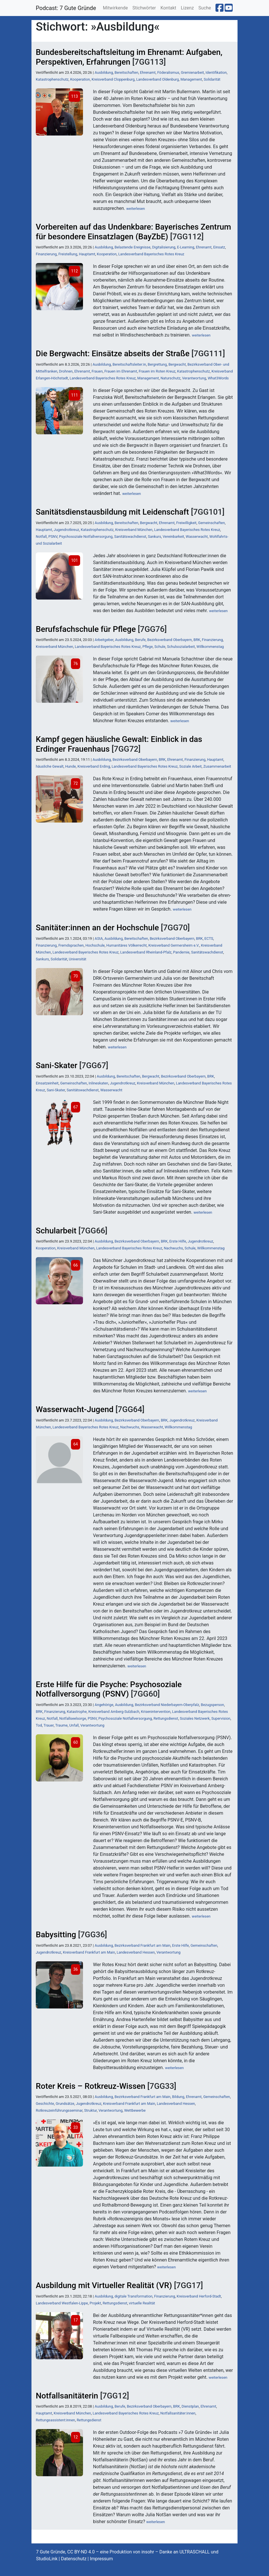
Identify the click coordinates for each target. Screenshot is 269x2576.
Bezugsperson (212, 1705)
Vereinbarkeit (173, 536)
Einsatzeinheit (47, 1083)
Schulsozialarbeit (181, 646)
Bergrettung (157, 364)
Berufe (140, 640)
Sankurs (154, 536)
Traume (61, 1725)
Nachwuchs (173, 1248)
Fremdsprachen (71, 945)
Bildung (178, 2097)
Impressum (101, 2558)
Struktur (90, 2110)
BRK (196, 640)
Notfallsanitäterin (67, 2395)
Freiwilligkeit (186, 523)
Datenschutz (73, 2558)
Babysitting (56, 1934)
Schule (159, 646)
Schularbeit (56, 1230)
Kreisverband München (134, 529)
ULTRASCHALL (194, 2552)
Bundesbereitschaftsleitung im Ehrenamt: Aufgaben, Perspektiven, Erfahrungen (129, 57)
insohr (147, 2552)
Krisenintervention (155, 1711)
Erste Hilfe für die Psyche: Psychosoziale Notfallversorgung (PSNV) (109, 1689)
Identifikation (216, 72)
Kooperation (80, 79)
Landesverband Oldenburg (157, 79)
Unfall (74, 1725)
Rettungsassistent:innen (55, 2420)
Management (191, 79)
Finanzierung (46, 254)
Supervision (220, 1718)
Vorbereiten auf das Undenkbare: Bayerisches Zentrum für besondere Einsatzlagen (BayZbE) (133, 231)
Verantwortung (194, 378)
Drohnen (66, 371)
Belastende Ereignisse (132, 247)
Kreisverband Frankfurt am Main (89, 1952)
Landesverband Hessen (136, 1952)
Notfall (41, 536)
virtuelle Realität (142, 2303)
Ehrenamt (148, 72)
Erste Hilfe (177, 1241)
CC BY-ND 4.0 (81, 2552)
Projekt (95, 2303)
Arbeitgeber (104, 640)
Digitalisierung (163, 247)
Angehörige (104, 1705)
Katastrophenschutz (52, 79)
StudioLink (47, 2558)
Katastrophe (76, 1711)
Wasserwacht (197, 536)
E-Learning (185, 247)
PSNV (53, 536)
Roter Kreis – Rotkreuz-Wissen (90, 2086)
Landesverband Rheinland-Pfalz (145, 952)
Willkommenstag (210, 646)
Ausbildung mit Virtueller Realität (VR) (104, 2285)
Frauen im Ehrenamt (120, 371)
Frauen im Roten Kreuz (157, 371)
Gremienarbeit (192, 72)
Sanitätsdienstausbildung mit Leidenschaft (112, 512)
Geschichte (45, 2103)
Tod (39, 1725)
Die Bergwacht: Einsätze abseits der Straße (112, 353)
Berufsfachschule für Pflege (86, 629)
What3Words (218, 378)
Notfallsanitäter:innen (177, 2413)
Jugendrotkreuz (66, 529)
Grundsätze (65, 2103)
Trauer (48, 1725)
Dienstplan (190, 2406)
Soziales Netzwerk (195, 1718)
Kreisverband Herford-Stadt (199, 2296)
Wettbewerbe (135, 2110)
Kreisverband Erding (94, 766)
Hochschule (94, 945)
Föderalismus (168, 72)
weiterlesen (135, 208)
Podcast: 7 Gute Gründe (66, 8)
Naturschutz (171, 378)
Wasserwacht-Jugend (75, 1409)
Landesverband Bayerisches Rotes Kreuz (151, 254)
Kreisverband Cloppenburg (113, 79)
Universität (77, 959)
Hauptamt (87, 254)
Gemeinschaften (211, 523)
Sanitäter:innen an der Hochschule (97, 927)
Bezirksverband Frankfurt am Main (142, 1945)
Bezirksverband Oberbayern (169, 640)
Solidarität (212, 79)
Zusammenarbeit (217, 766)
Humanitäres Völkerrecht (126, 945)
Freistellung (67, 254)
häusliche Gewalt (50, 766)
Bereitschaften (126, 72)
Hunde (70, 766)
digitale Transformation (133, 2296)
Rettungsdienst (165, 1718)
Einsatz (219, 247)
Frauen (97, 371)
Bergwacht (177, 364)
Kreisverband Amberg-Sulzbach (113, 1711)
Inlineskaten (98, 1083)
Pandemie (181, 952)
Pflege (148, 646)
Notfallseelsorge (72, 1718)
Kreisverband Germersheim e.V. (173, 945)
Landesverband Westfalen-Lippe (62, 2303)
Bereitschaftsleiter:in (129, 364)
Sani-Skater (56, 1065)
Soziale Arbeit (190, 766)
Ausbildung (104, 72)
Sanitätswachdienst (130, 536)
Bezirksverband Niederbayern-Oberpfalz (167, 1705)
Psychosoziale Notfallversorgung (85, 536)
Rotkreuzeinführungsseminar (59, 2110)
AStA (99, 938)
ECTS (208, 938)
